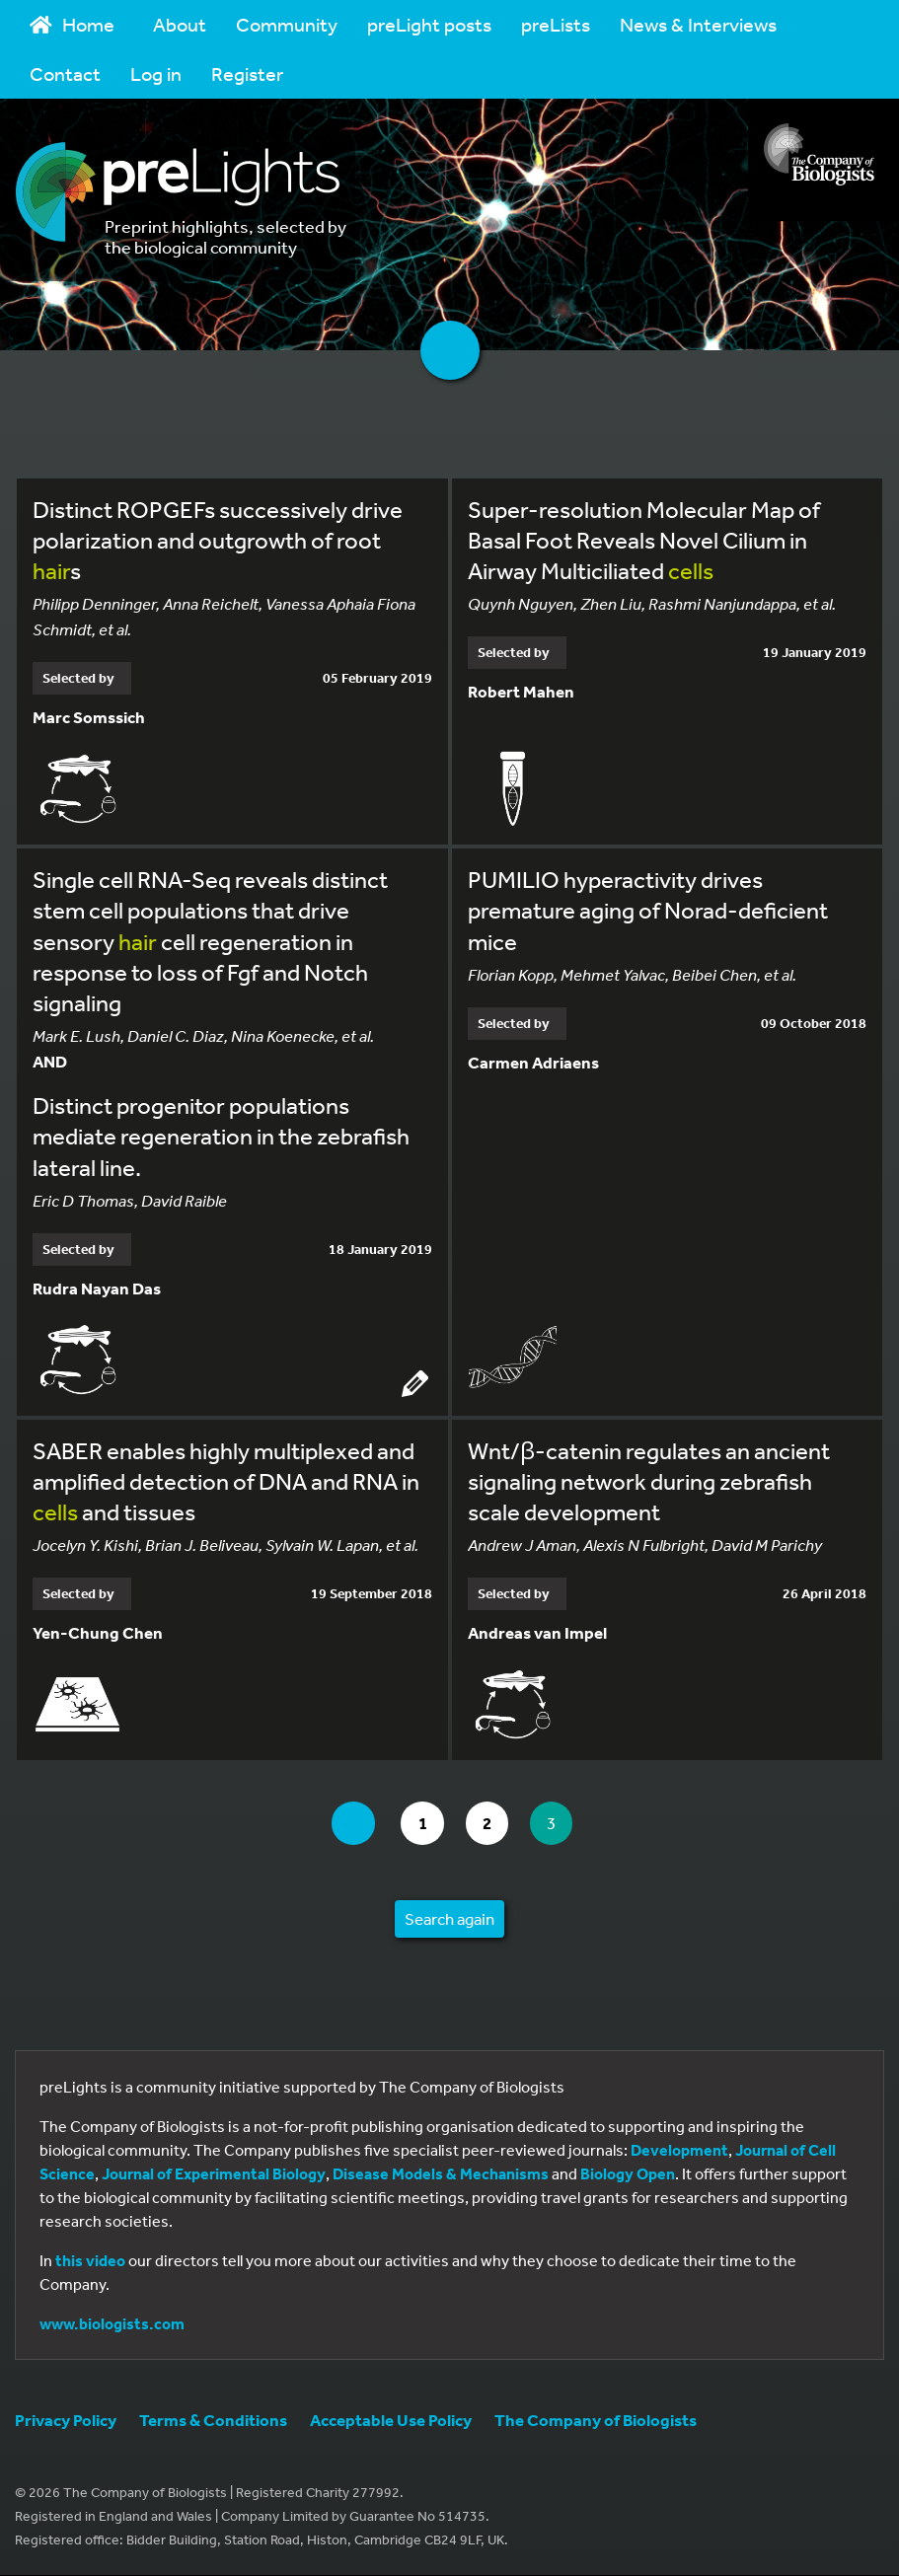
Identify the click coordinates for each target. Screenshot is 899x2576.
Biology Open (627, 2174)
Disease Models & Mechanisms (441, 2174)
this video (90, 2261)
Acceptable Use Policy (391, 2420)
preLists (555, 24)
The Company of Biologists (595, 2420)
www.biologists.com (112, 2324)
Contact (65, 73)
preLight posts (429, 24)
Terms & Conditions (213, 2420)
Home (72, 24)
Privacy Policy (65, 2420)
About (179, 24)
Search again (449, 1919)
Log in (156, 73)
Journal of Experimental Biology (214, 2174)
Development (679, 2151)
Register (247, 73)
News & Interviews (698, 24)
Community (286, 24)
